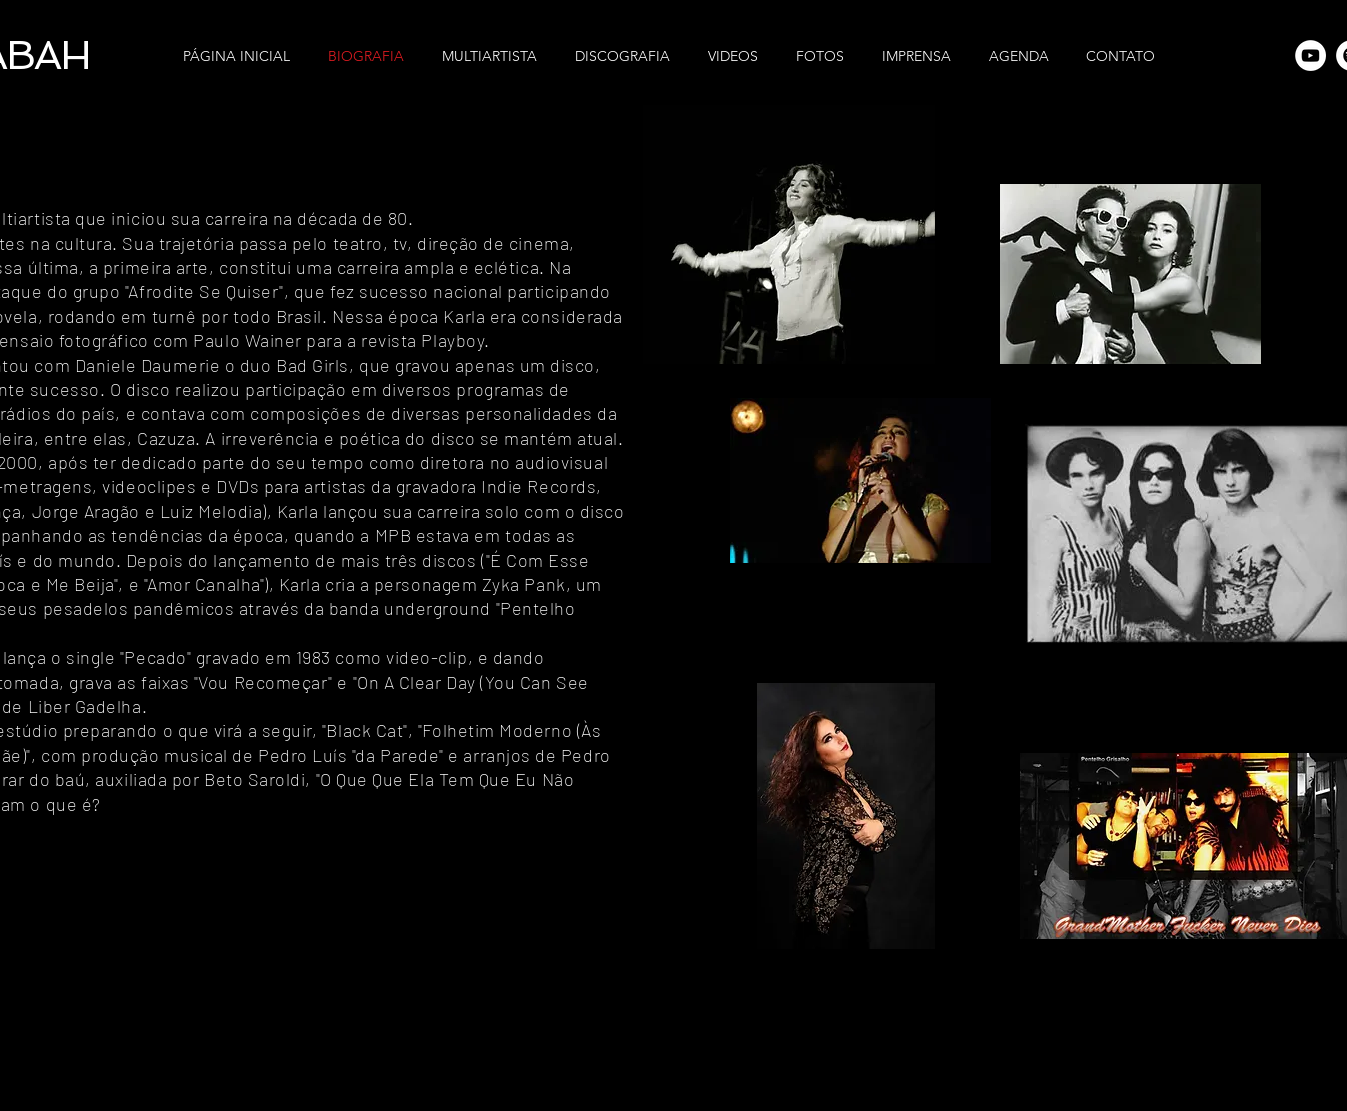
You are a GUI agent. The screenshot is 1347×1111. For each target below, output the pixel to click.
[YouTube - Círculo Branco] (1310, 55)
